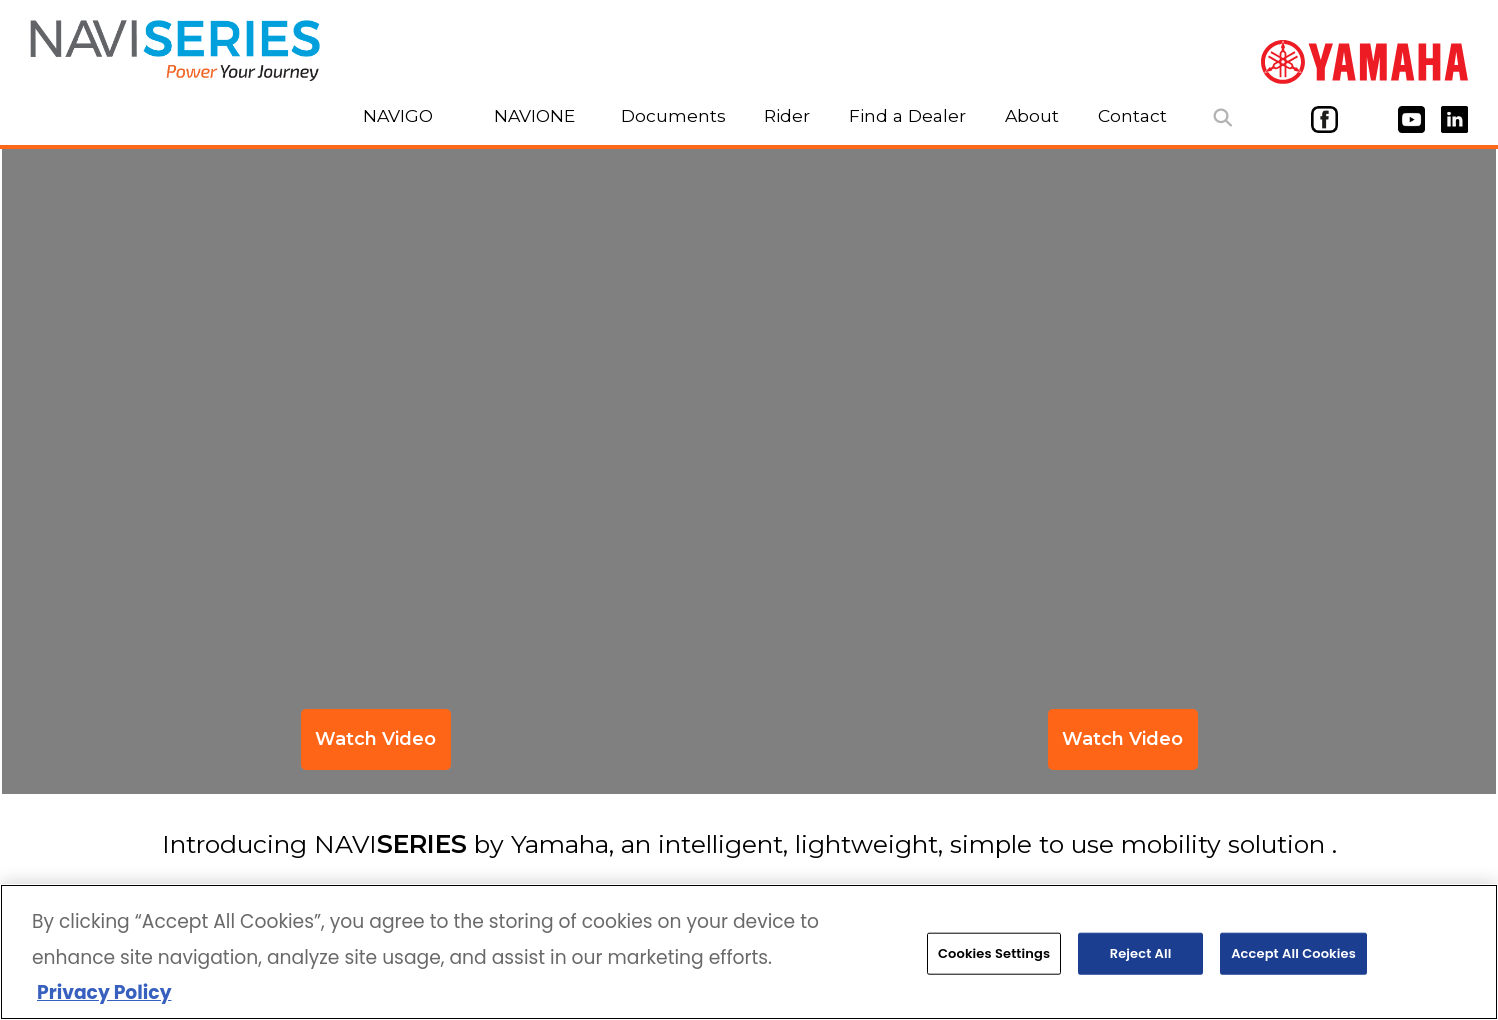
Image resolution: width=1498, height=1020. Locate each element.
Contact (1132, 115)
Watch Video (1122, 739)
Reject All (1141, 956)
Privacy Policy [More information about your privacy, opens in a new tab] (104, 995)
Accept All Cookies (1293, 956)
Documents (673, 115)
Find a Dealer (907, 115)
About (1032, 115)
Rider (787, 115)
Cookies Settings (994, 956)
